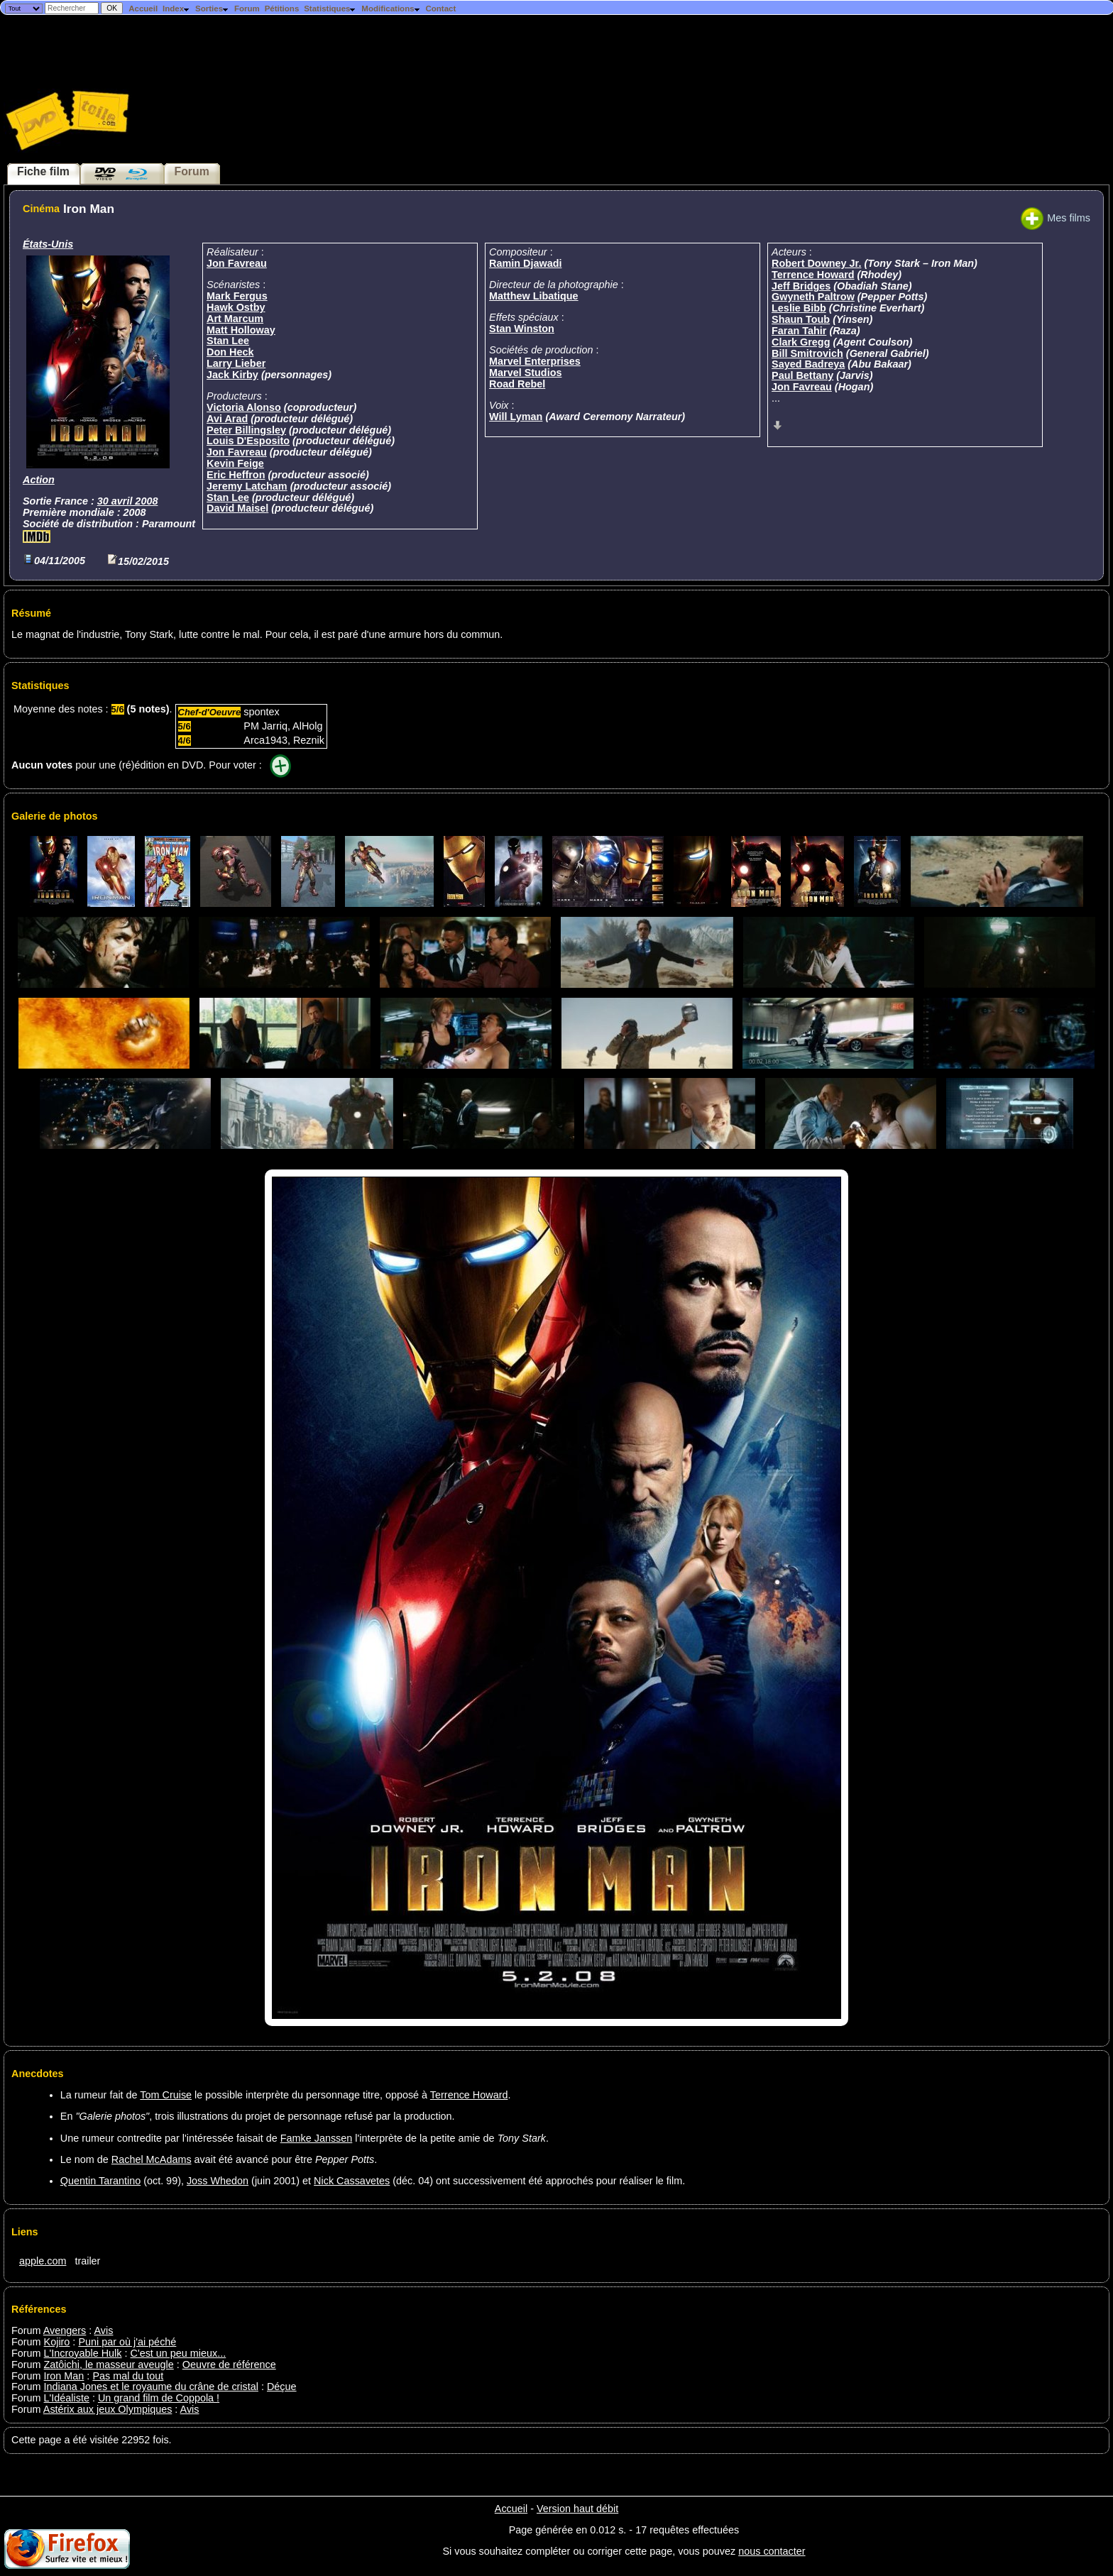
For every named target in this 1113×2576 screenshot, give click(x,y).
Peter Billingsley (246, 430)
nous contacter (771, 2551)
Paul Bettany (802, 375)
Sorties (212, 8)
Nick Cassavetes (352, 2180)
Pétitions (282, 8)
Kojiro (57, 2341)
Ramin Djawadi (525, 263)
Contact (440, 8)
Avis (104, 2330)
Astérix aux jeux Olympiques (107, 2409)
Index (176, 8)
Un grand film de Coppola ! (158, 2398)
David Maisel (237, 508)
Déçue (282, 2386)
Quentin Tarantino (100, 2180)
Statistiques (330, 8)
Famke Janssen (316, 2138)
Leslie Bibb (799, 308)
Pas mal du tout (127, 2376)
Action (39, 479)
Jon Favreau (237, 263)
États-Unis (48, 244)
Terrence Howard (813, 274)
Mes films (1055, 218)
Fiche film (43, 171)
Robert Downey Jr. (816, 263)
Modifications (390, 8)
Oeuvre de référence (229, 2364)
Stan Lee (228, 340)
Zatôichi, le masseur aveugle (109, 2364)
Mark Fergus (237, 296)
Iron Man (64, 2376)
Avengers (65, 2330)
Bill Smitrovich (807, 353)
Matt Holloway (241, 330)
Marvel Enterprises (535, 361)
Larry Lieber (236, 363)
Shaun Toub (801, 319)
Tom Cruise (166, 2095)
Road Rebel (517, 384)
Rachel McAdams (151, 2159)
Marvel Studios (525, 372)
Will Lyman (515, 416)
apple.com (42, 2261)
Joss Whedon (217, 2180)
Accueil (143, 8)
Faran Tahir (799, 330)
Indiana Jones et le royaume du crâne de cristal (151, 2386)
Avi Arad (227, 418)
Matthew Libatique (534, 296)
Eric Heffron (236, 474)
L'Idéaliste (66, 2398)
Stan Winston (521, 328)
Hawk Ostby (236, 307)
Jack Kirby (232, 374)
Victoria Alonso (244, 407)
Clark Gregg (801, 342)
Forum (247, 8)
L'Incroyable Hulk (83, 2353)
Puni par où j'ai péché (127, 2341)
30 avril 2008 (127, 501)
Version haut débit (577, 2508)
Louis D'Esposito (248, 440)
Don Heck (230, 352)
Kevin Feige (235, 463)
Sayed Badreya (808, 364)
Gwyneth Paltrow (813, 296)
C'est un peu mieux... (178, 2353)
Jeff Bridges (801, 286)
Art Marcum (235, 318)
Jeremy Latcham (247, 486)
